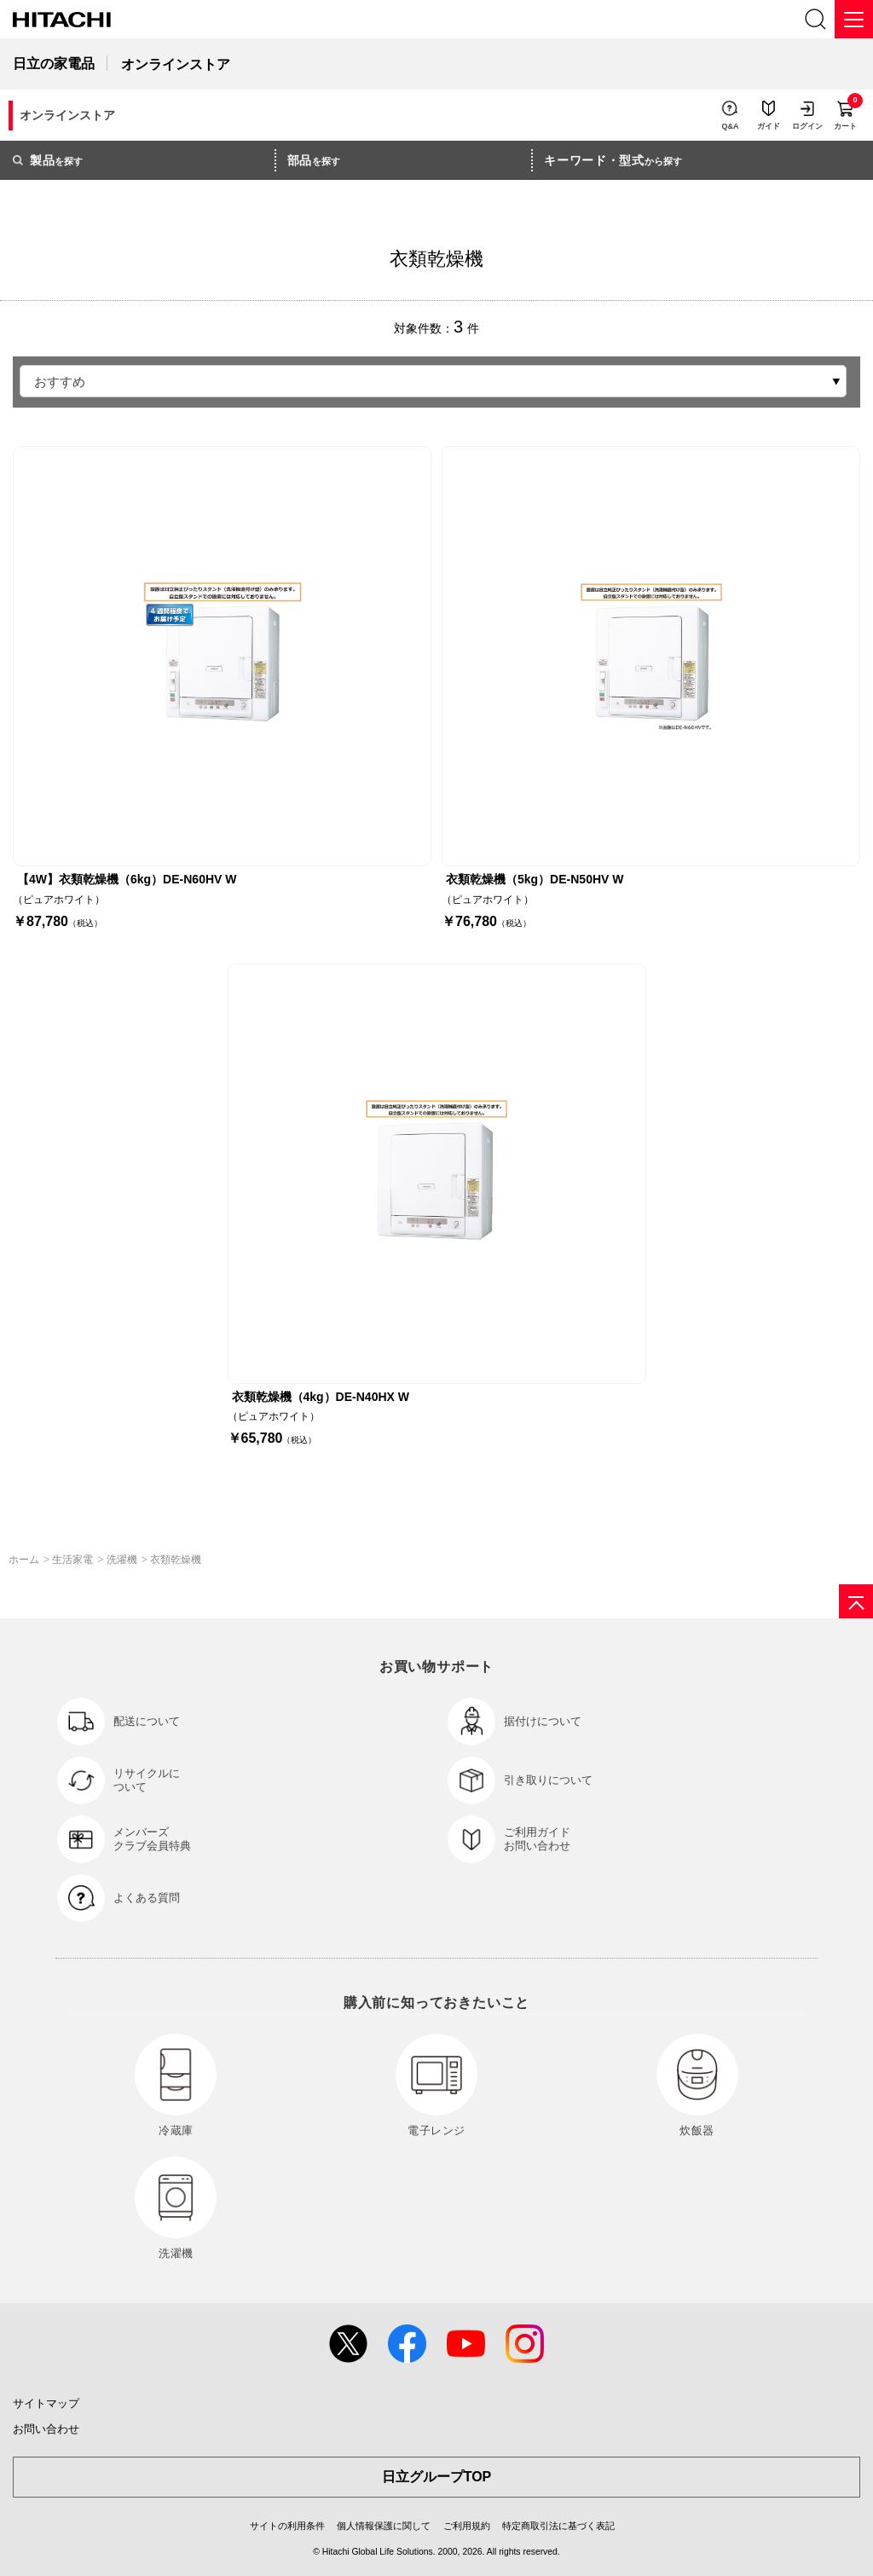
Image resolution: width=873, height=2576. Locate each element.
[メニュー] (854, 19)
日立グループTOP (437, 2476)
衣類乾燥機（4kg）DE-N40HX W (320, 1397)
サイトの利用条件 (287, 2526)
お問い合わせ (46, 2429)
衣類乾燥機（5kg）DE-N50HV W (534, 879)
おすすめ (59, 381)
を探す (48, 160)
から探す (613, 160)
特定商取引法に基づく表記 (558, 2526)
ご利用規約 (466, 2526)
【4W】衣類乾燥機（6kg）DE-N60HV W (126, 879)
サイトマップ (46, 2403)
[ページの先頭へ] (856, 1601)
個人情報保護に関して (384, 2526)
